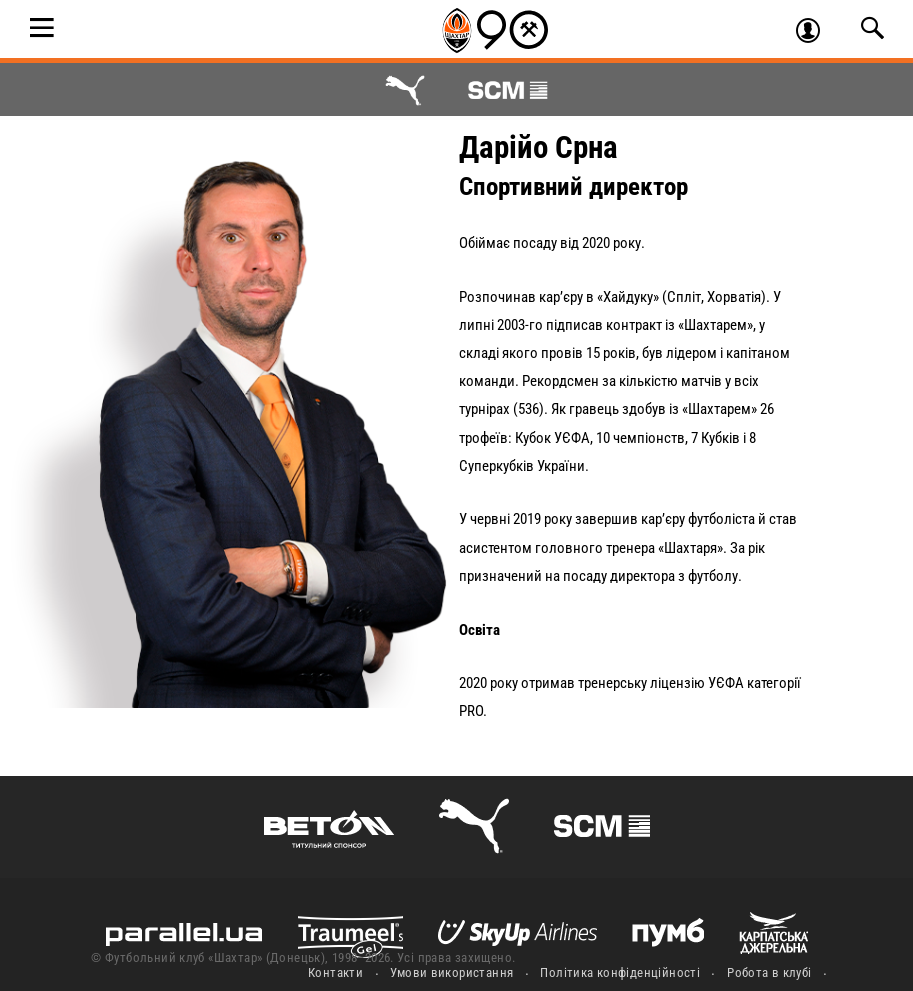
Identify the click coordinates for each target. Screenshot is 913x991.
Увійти (816, 33)
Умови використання (451, 972)
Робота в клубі (769, 972)
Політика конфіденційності (620, 972)
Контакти (335, 972)
